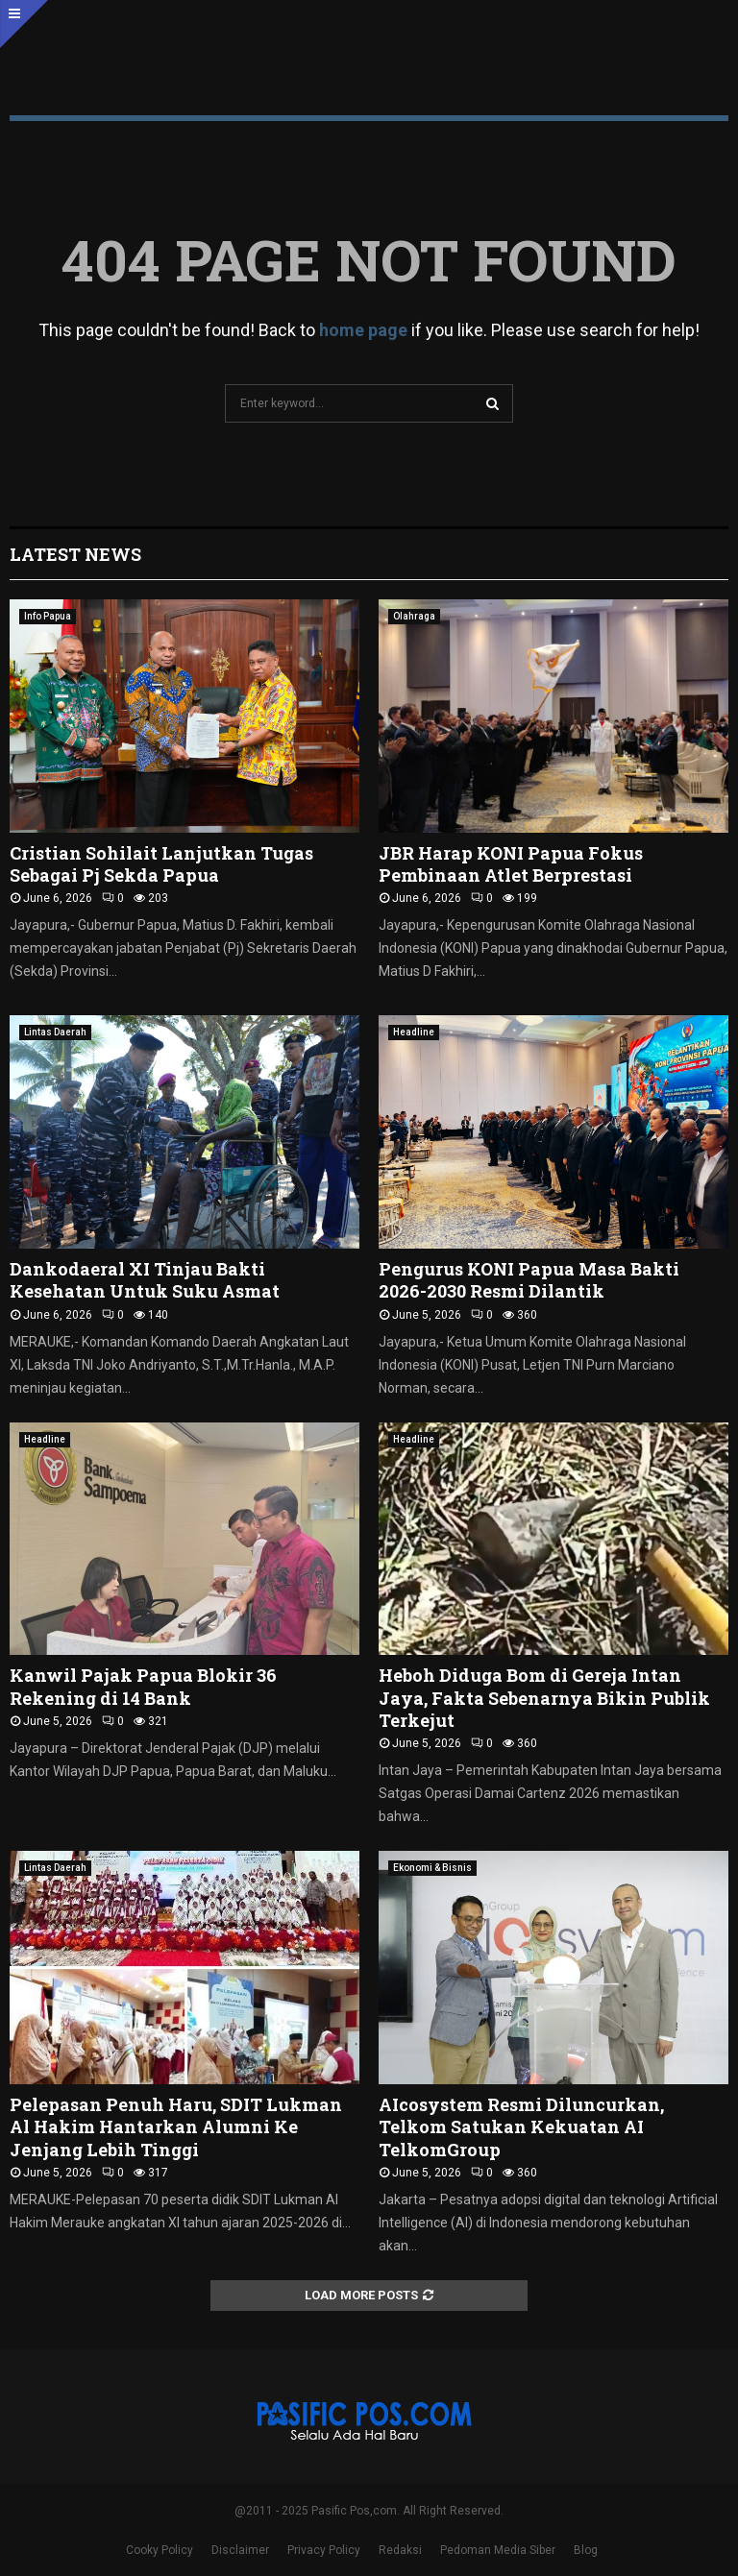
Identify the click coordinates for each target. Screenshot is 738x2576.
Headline (413, 1032)
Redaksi (400, 2550)
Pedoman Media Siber (497, 2550)
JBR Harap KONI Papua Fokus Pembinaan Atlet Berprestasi (511, 864)
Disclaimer (240, 2550)
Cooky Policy (159, 2550)
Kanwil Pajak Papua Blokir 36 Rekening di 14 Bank (143, 1686)
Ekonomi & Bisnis (432, 1867)
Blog (586, 2550)
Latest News (75, 554)
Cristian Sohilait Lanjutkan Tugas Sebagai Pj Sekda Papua (161, 864)
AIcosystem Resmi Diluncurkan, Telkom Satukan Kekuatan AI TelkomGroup (521, 2127)
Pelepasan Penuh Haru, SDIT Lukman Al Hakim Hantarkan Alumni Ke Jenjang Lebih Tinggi (176, 2127)
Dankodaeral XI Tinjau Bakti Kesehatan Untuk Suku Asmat (145, 1279)
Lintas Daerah (55, 1032)
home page (363, 330)
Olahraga (414, 616)
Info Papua (47, 616)
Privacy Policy (323, 2550)
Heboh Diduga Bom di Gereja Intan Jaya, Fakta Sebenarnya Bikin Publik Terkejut (544, 1698)
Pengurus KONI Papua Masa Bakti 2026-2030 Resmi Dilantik (529, 1279)
